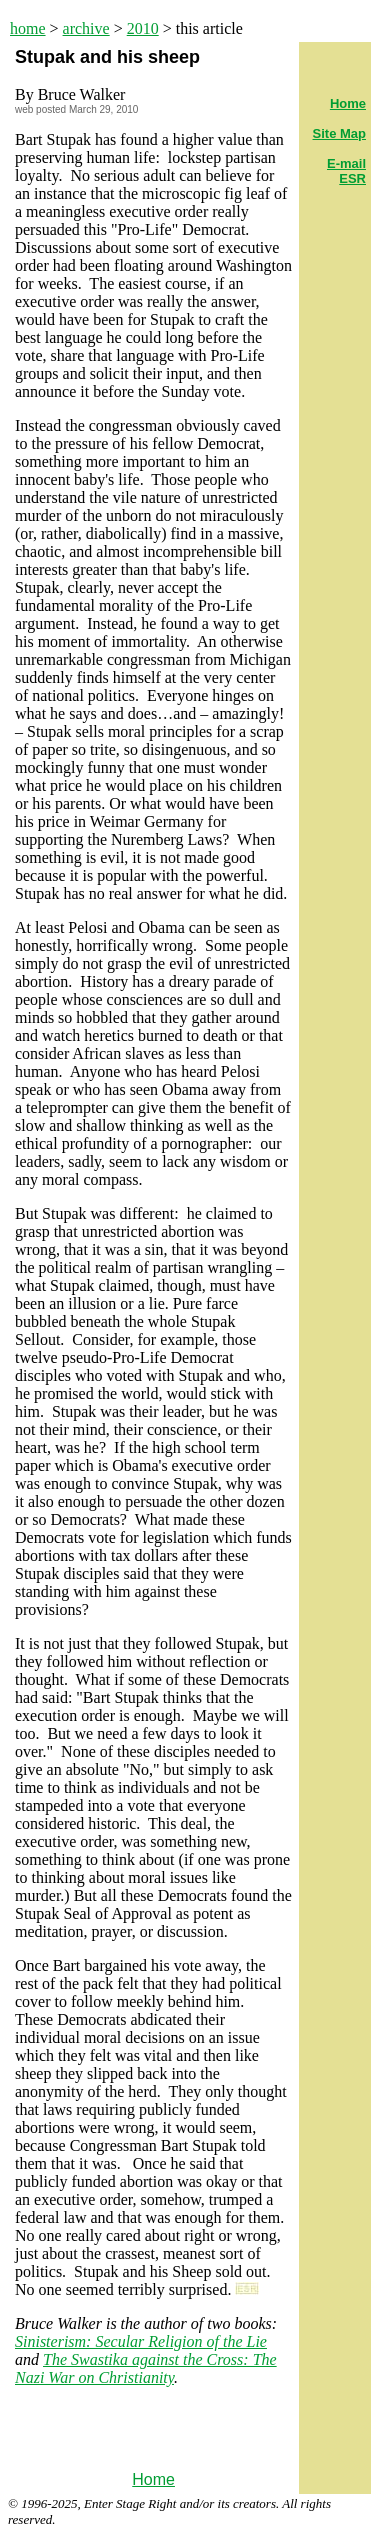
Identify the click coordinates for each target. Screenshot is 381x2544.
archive (86, 28)
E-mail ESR (346, 171)
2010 (143, 28)
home (28, 28)
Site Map (339, 133)
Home (153, 2479)
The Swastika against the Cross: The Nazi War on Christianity (146, 2368)
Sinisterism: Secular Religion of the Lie (141, 2341)
